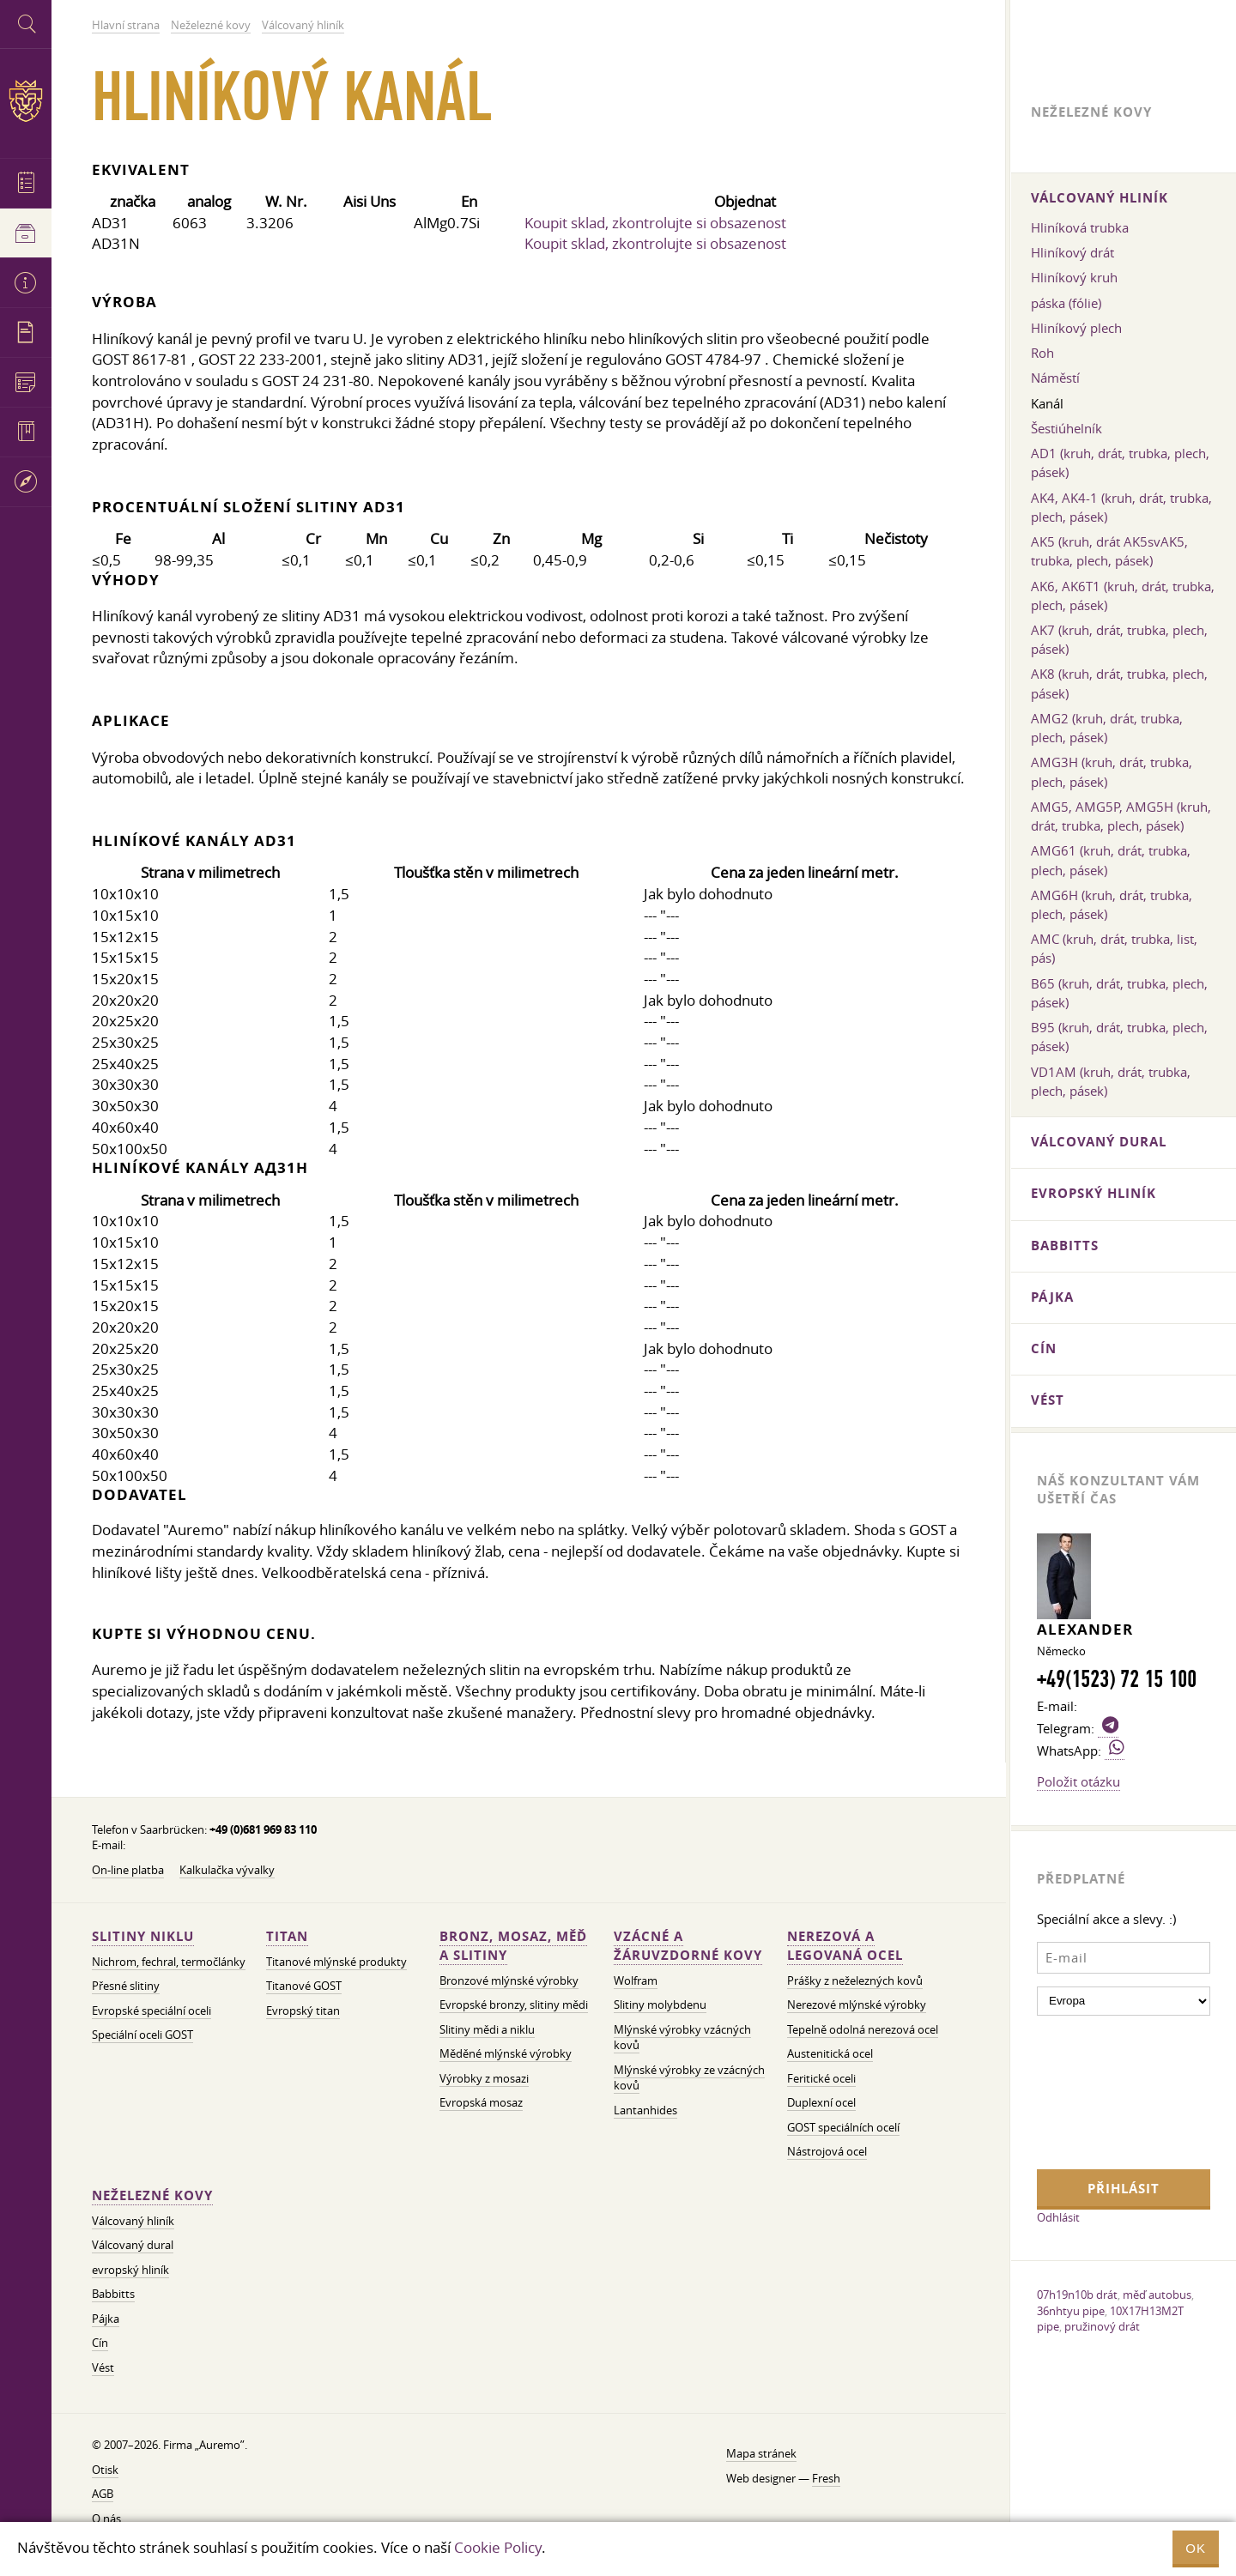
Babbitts (113, 2294)
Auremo (26, 101)
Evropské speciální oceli (151, 2011)
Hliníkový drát (1072, 252)
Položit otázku (1078, 1781)
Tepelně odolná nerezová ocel (862, 2030)
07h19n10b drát (1077, 2294)
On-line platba (128, 1870)
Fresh (826, 2478)
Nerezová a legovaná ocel (845, 1945)
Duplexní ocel (821, 2102)
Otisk (105, 2470)
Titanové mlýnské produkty (336, 1962)
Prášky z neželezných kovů (855, 1981)
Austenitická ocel (830, 2054)
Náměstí (1055, 377)
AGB (102, 2494)
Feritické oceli (821, 2078)
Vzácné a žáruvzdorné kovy (688, 1945)
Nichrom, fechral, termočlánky (168, 1962)
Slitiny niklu (143, 1936)
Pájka (105, 2319)
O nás (106, 2519)
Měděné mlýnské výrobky (505, 2054)
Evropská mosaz (481, 2102)
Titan (287, 1936)
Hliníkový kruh (1074, 277)
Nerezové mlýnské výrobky (856, 2005)
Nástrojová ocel (827, 2151)
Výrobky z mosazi (484, 2078)
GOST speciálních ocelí (843, 2127)
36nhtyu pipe (1071, 2311)
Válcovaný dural (132, 2245)
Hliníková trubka (1080, 227)
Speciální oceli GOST (142, 2035)
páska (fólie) (1066, 302)
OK (1195, 2548)
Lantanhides (645, 2110)
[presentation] (1107, 2090)
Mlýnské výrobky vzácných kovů (682, 2038)
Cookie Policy (498, 2547)
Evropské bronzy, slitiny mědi (513, 2005)
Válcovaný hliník (133, 2221)
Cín (100, 2343)
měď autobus (1157, 2294)
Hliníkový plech (1076, 327)
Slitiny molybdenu (660, 2005)
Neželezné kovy (152, 2195)
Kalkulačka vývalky (227, 1870)
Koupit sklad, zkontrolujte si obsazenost (655, 223)
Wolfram (635, 1981)
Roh (1042, 352)
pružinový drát (1102, 2326)
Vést (103, 2368)
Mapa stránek (761, 2453)
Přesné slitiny (126, 1986)
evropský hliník (130, 2270)
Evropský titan (303, 2011)
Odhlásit (1058, 2217)
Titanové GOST (304, 1986)
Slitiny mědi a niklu (487, 2030)
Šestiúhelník (1066, 428)
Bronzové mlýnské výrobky (509, 1981)
